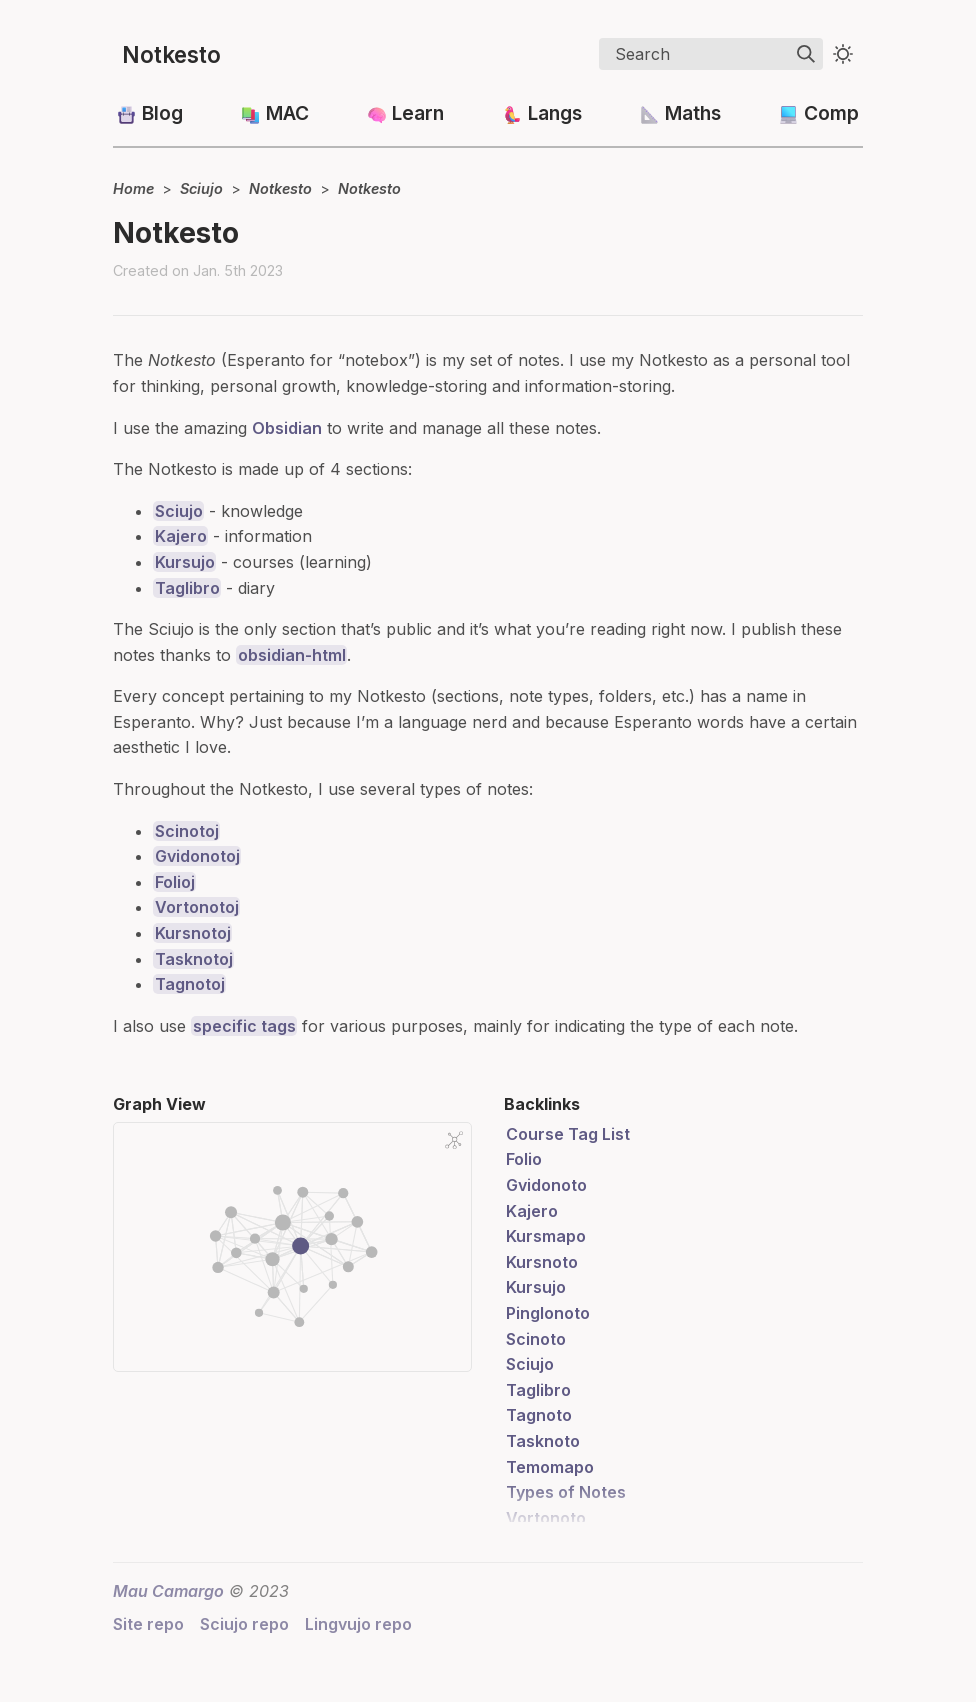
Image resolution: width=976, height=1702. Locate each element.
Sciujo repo (244, 1624)
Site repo (148, 1624)
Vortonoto (546, 1518)
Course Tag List (568, 1134)
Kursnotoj (193, 933)
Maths (693, 113)
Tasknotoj (194, 959)
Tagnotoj (190, 984)
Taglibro (187, 588)
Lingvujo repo (358, 1624)
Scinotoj (187, 831)
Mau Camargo (168, 1591)
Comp (831, 113)
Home (133, 188)
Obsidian (287, 428)
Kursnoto (542, 1262)
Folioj (175, 882)
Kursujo (185, 562)
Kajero (181, 536)
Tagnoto (539, 1415)
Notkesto (171, 54)
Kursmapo (546, 1236)
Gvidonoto (546, 1185)
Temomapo (550, 1467)
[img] (806, 54)
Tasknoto (543, 1441)
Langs (555, 113)
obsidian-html (292, 655)
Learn (418, 113)
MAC (287, 113)
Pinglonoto (548, 1313)
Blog (162, 113)
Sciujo (201, 188)
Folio (524, 1159)
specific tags (244, 1026)
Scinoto (536, 1339)
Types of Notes (566, 1492)
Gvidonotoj (197, 856)
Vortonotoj (197, 907)
